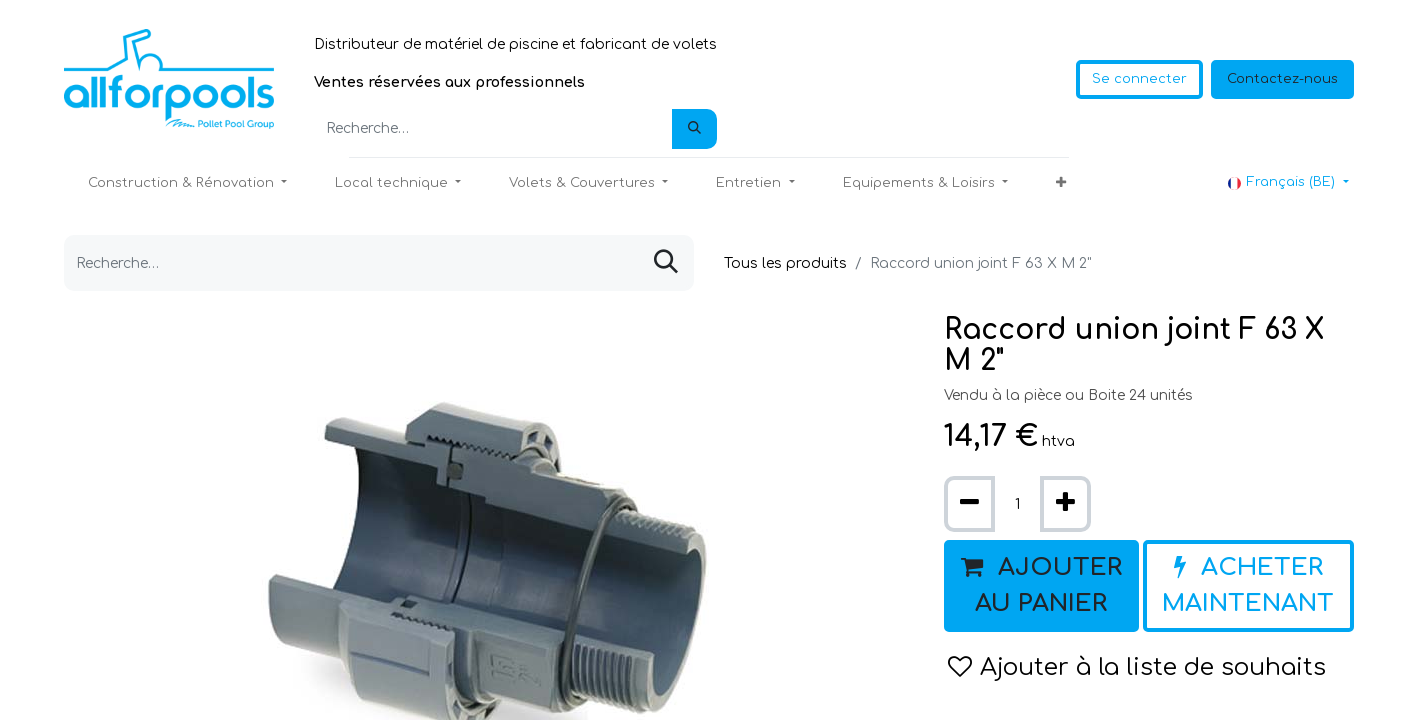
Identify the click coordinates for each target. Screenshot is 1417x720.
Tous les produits (785, 263)
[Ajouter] (1065, 504)
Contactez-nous (1282, 79)
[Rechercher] (694, 129)
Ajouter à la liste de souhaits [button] (1137, 667)
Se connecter (1139, 79)
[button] (1061, 184)
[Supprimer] (969, 504)
